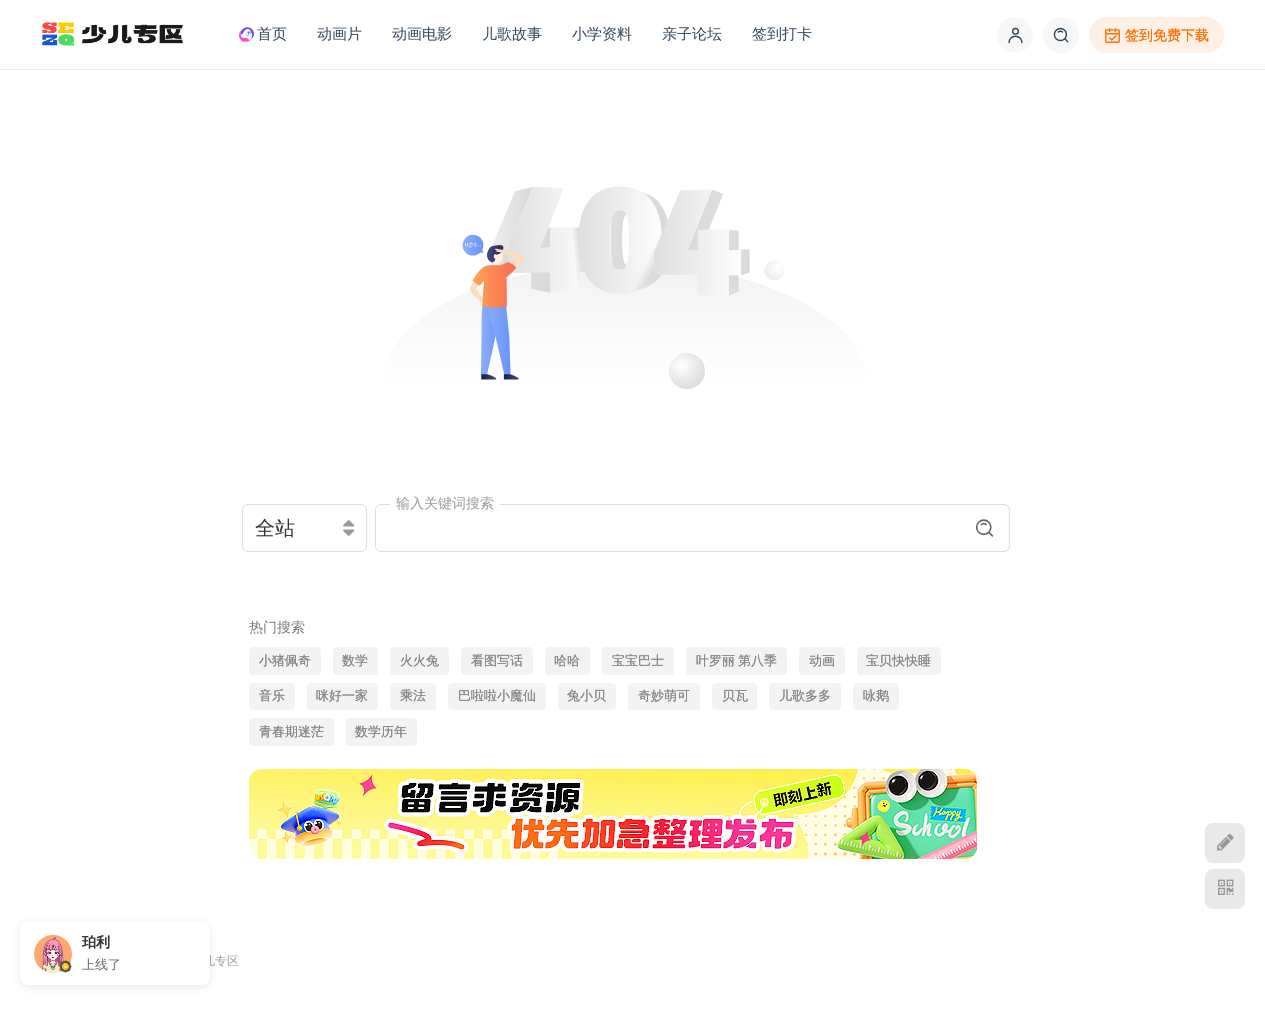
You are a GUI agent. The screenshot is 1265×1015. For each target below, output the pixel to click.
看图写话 (497, 661)
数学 (355, 661)
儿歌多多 (805, 696)
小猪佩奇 (285, 661)
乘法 (413, 696)
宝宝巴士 (638, 661)
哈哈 (567, 661)
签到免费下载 (1156, 35)
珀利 (96, 942)
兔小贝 (586, 696)
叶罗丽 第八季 (737, 661)
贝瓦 (735, 696)
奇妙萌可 (664, 696)
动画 (822, 661)
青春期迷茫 (291, 732)
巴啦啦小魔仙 (497, 696)
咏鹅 (876, 696)
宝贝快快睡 (898, 661)
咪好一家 (342, 696)
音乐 (272, 696)
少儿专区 (215, 960)
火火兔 (419, 661)
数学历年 (381, 732)
